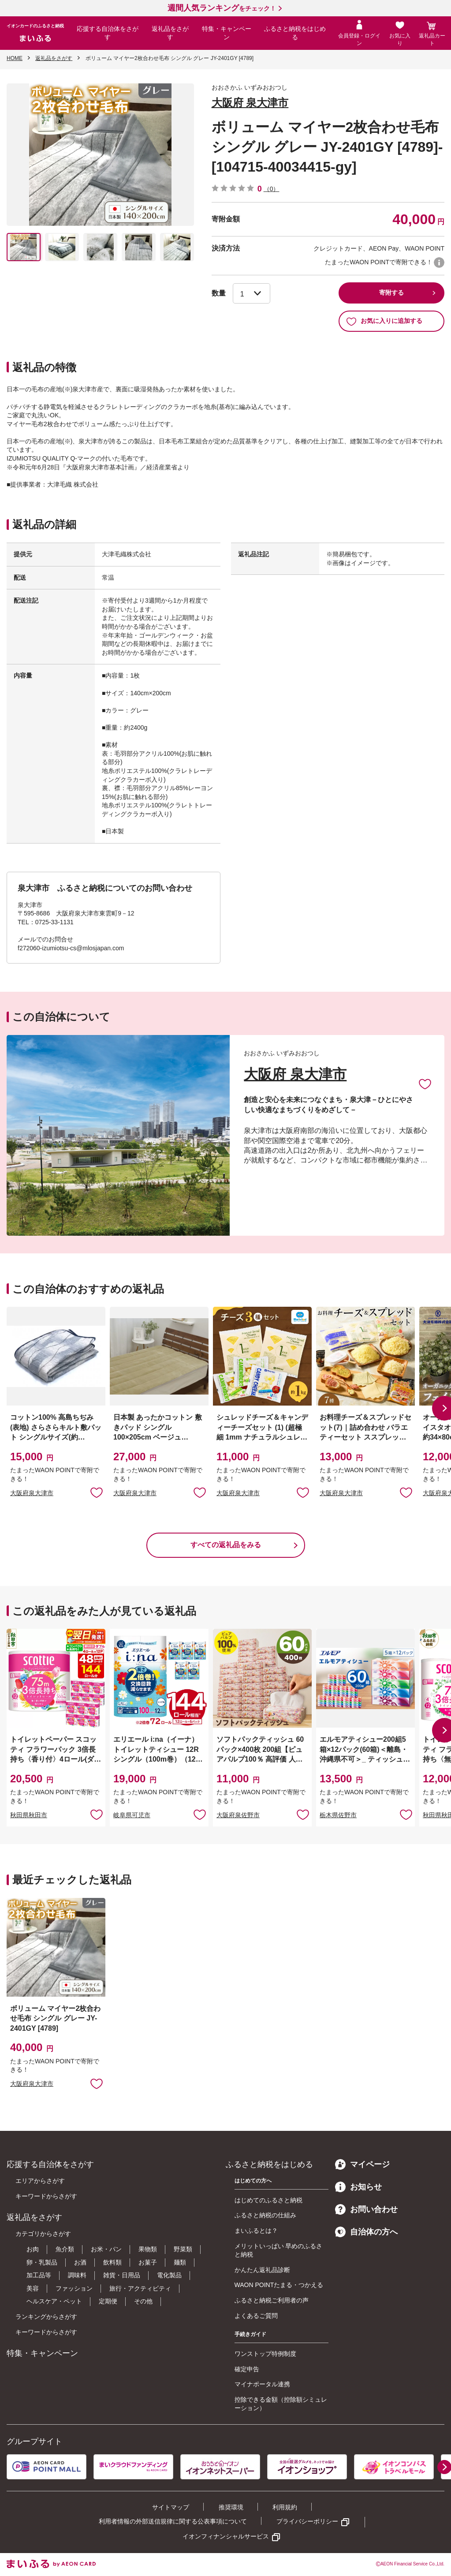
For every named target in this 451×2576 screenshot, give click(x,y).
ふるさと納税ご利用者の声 (272, 2300)
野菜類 (183, 2249)
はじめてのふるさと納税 (268, 2200)
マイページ (362, 2164)
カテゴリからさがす (43, 2233)
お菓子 (147, 2262)
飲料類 (112, 2262)
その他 (143, 2301)
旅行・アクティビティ (140, 2288)
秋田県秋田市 (28, 1815)
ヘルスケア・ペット (54, 2301)
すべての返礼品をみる (225, 1545)
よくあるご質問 (256, 2315)
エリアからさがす (40, 2180)
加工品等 (38, 2275)
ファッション (74, 2288)
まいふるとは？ (256, 2230)
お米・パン (106, 2249)
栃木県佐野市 (338, 1815)
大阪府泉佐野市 (238, 1815)
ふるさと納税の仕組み (265, 2215)
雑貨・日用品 (121, 2275)
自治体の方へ (366, 2231)
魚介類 (65, 2249)
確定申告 (247, 2369)
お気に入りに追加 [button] (96, 1492)
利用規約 (284, 2507)
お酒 (80, 2262)
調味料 (77, 2275)
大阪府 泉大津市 (250, 103)
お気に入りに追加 (425, 1083)
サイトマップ (170, 2507)
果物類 (147, 2249)
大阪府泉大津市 (31, 1492)
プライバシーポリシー (307, 2521)
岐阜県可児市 (131, 1815)
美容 (32, 2288)
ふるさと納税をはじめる (295, 33)
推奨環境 (231, 2507)
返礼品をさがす (170, 33)
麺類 (180, 2262)
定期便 (108, 2301)
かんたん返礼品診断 (262, 2269)
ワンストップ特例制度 (265, 2353)
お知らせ (358, 2186)
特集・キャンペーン (226, 33)
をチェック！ (222, 8)
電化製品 (169, 2275)
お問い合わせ (366, 2209)
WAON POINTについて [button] (439, 262)
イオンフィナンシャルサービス (226, 2536)
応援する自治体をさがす (107, 33)
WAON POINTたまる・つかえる (279, 2284)
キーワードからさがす (46, 2196)
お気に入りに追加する (384, 321)
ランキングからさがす (46, 2316)
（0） (272, 188)
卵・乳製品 (41, 2262)
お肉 (32, 2249)
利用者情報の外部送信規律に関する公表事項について (173, 2521)
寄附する (391, 292)
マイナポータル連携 (262, 2384)
